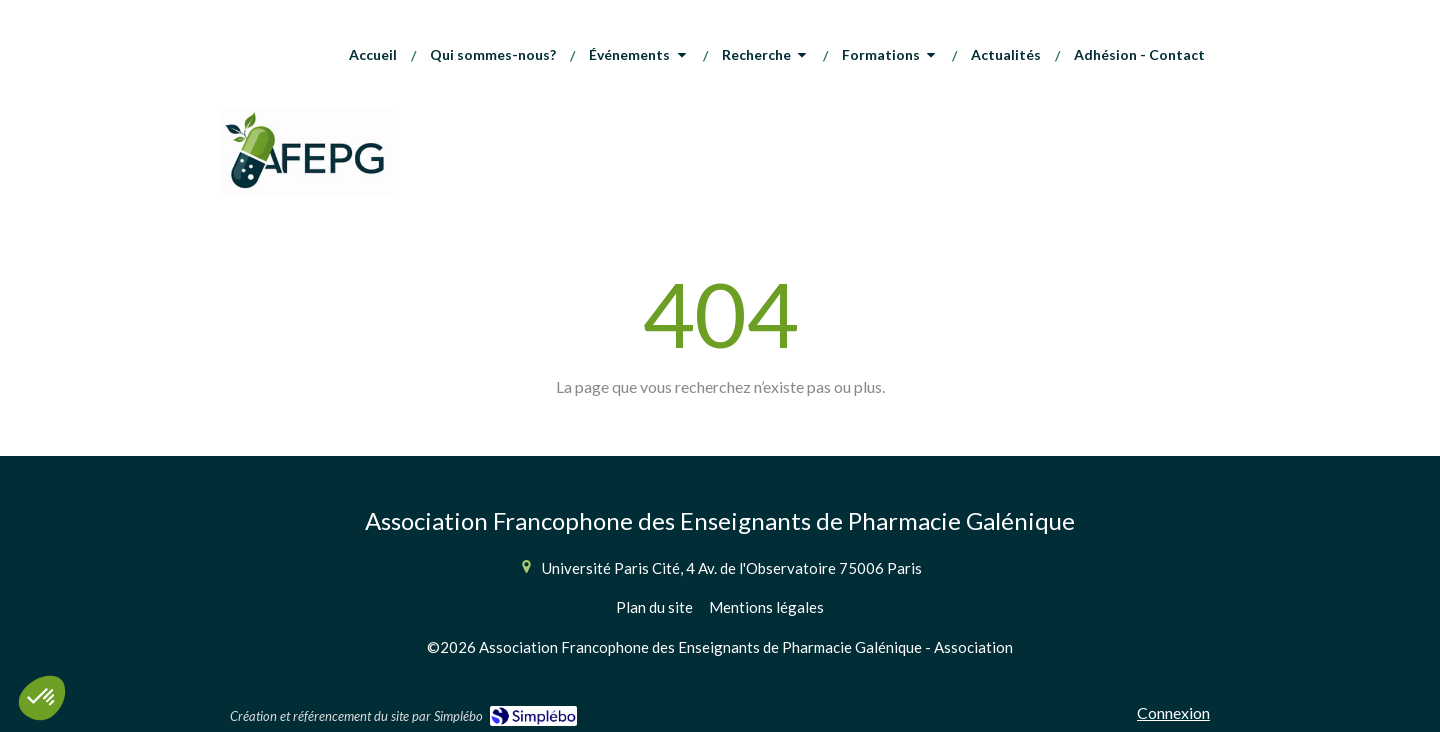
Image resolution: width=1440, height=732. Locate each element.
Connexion (1173, 712)
